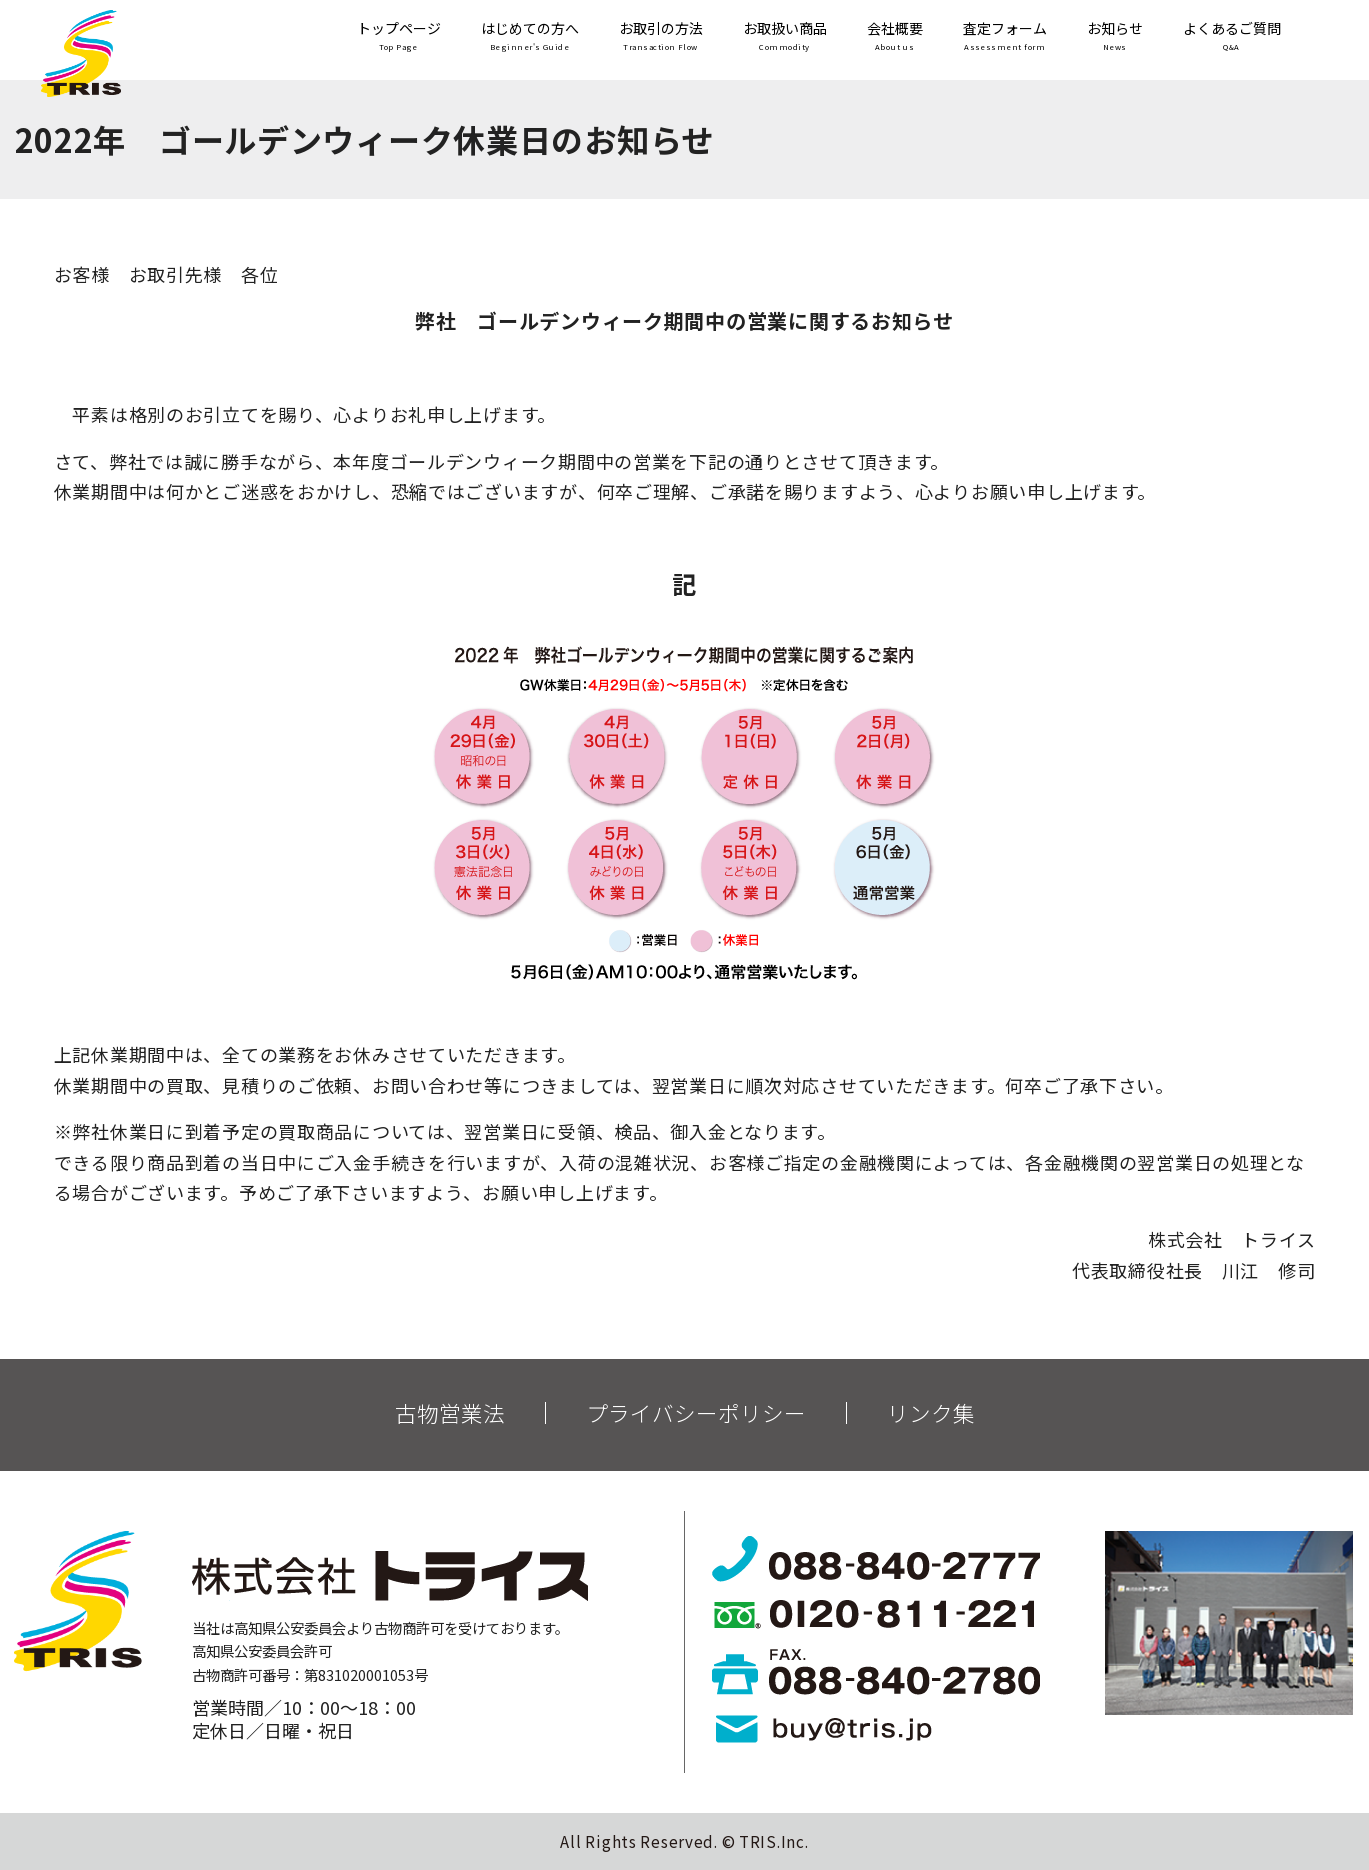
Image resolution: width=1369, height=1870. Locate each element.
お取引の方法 (661, 37)
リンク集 (931, 1413)
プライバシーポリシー (696, 1413)
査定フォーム (1005, 37)
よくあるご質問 (1232, 37)
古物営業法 (450, 1413)
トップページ (399, 37)
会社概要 (895, 37)
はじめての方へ (530, 37)
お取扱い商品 (785, 37)
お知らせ (1115, 37)
